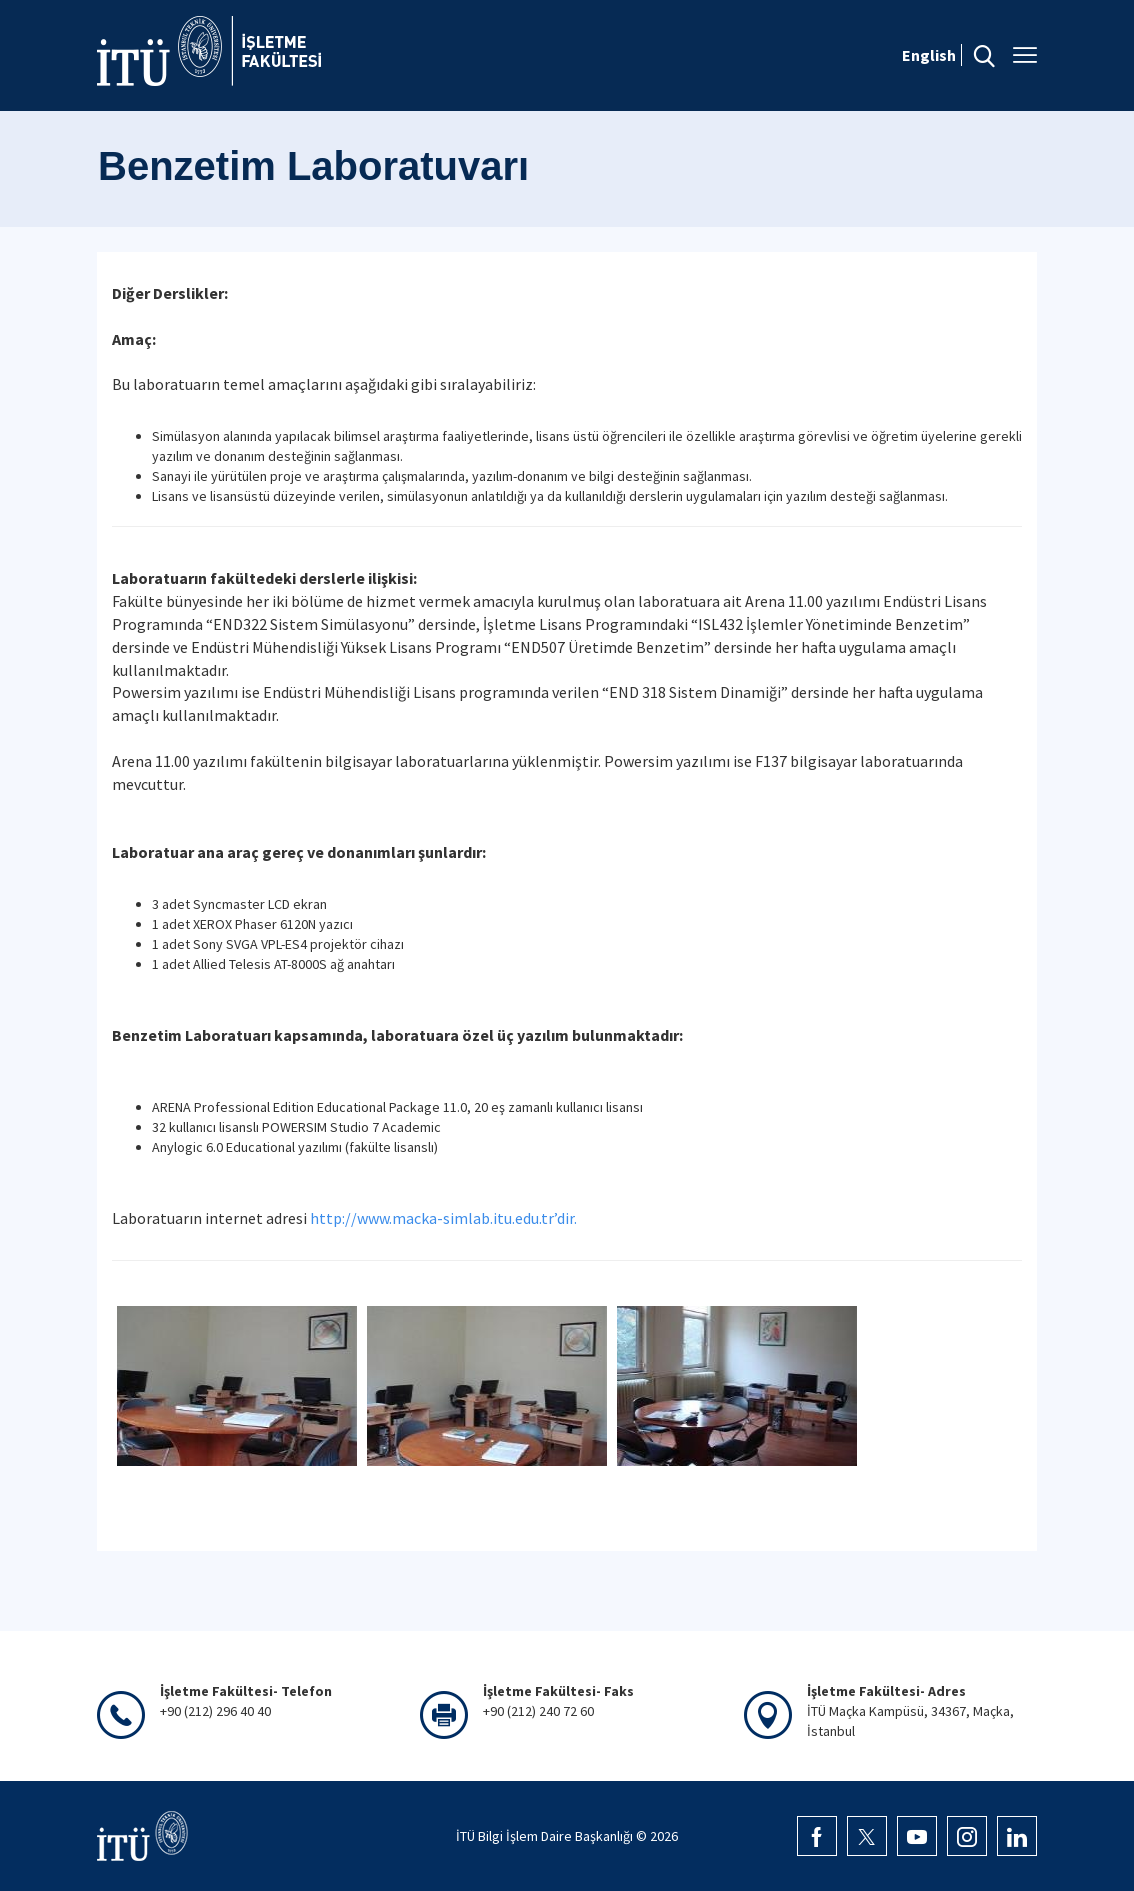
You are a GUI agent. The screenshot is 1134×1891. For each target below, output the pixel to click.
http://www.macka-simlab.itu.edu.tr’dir (442, 1218)
